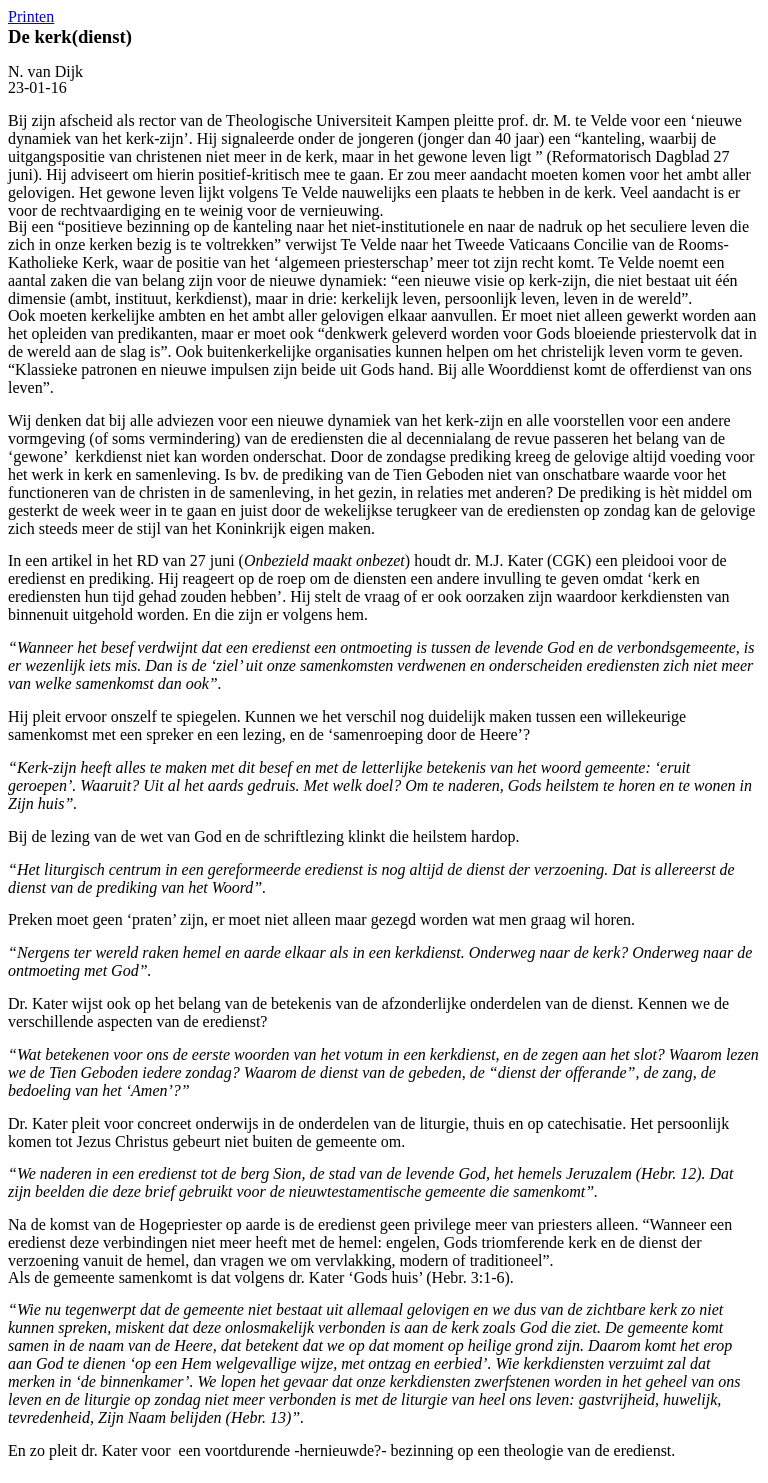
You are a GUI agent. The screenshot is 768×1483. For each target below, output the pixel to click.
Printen (31, 16)
